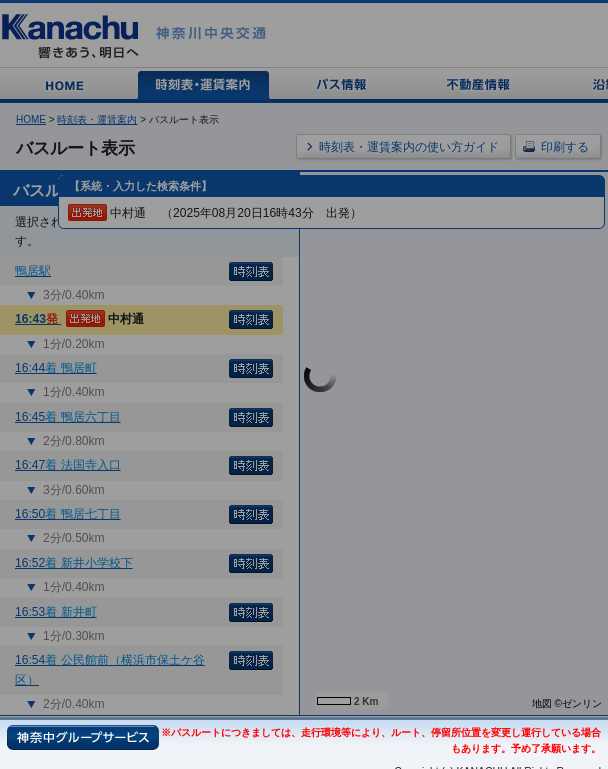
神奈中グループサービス (83, 737)
